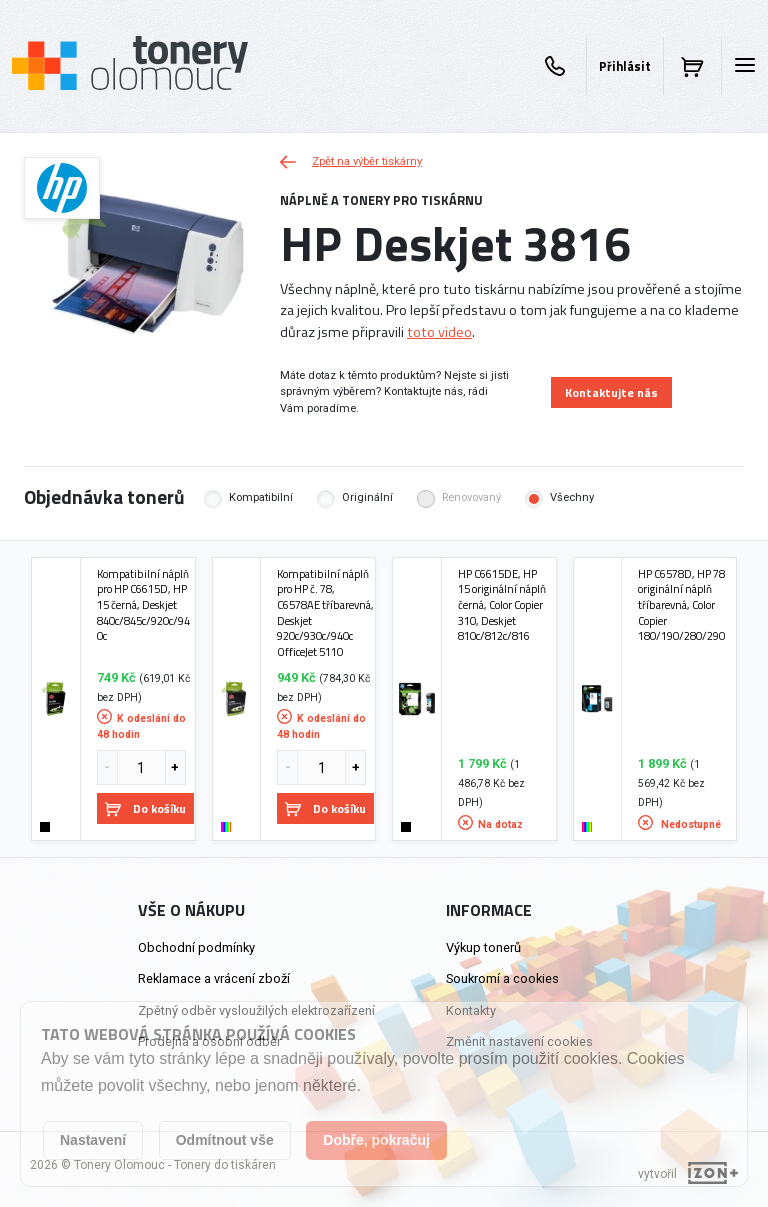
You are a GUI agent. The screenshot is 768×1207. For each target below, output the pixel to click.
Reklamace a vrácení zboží (214, 978)
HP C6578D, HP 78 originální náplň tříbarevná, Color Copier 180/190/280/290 (681, 605)
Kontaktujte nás (611, 392)
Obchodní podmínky (196, 947)
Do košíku (145, 808)
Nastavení (93, 1140)
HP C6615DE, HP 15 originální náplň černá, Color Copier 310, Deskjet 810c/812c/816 (502, 605)
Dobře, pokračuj (376, 1140)
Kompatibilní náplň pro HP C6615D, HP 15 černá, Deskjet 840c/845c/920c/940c (143, 605)
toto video (439, 332)
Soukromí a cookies (502, 978)
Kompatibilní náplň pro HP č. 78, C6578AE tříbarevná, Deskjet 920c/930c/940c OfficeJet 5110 (325, 613)
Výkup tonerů (483, 947)
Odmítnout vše (225, 1140)
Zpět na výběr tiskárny (351, 161)
